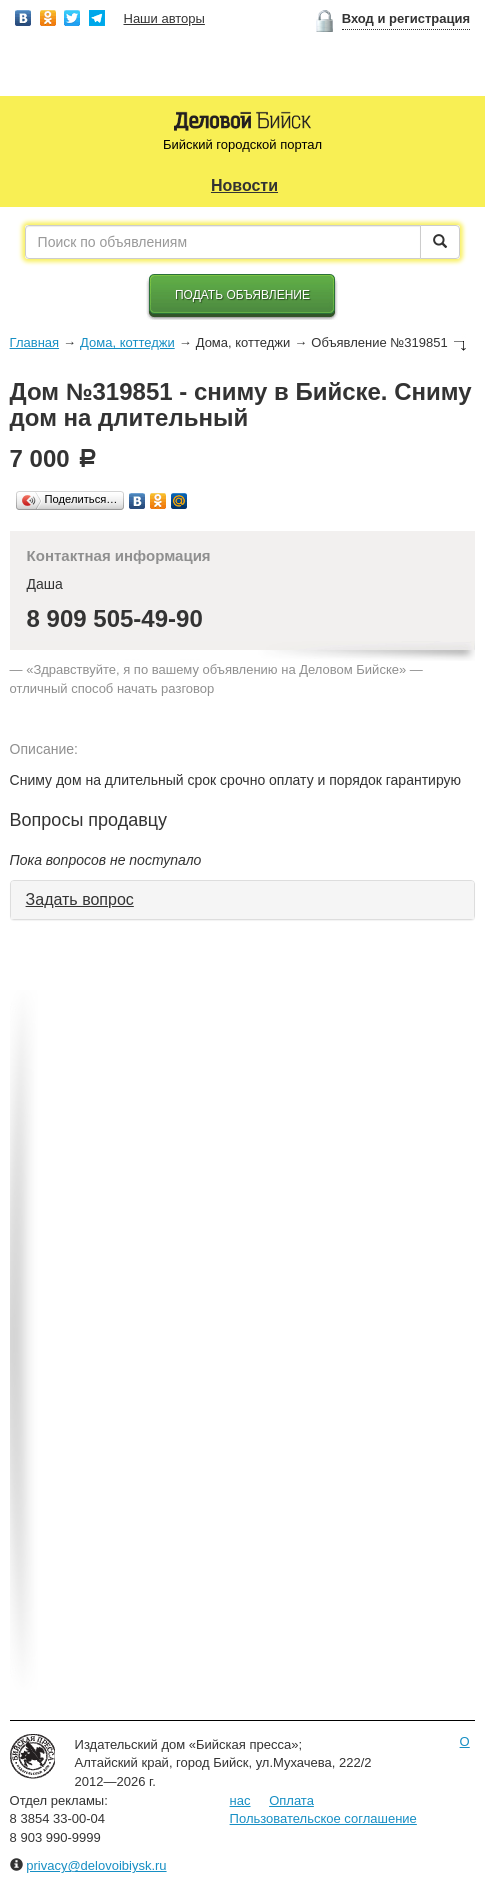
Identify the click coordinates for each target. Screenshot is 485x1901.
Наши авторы (164, 18)
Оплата (291, 1800)
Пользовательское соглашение (323, 1818)
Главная (34, 342)
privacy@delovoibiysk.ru (96, 1865)
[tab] (243, 900)
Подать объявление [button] (242, 295)
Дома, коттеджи (127, 342)
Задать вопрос (80, 899)
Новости (244, 185)
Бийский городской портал (242, 144)
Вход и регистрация (406, 18)
